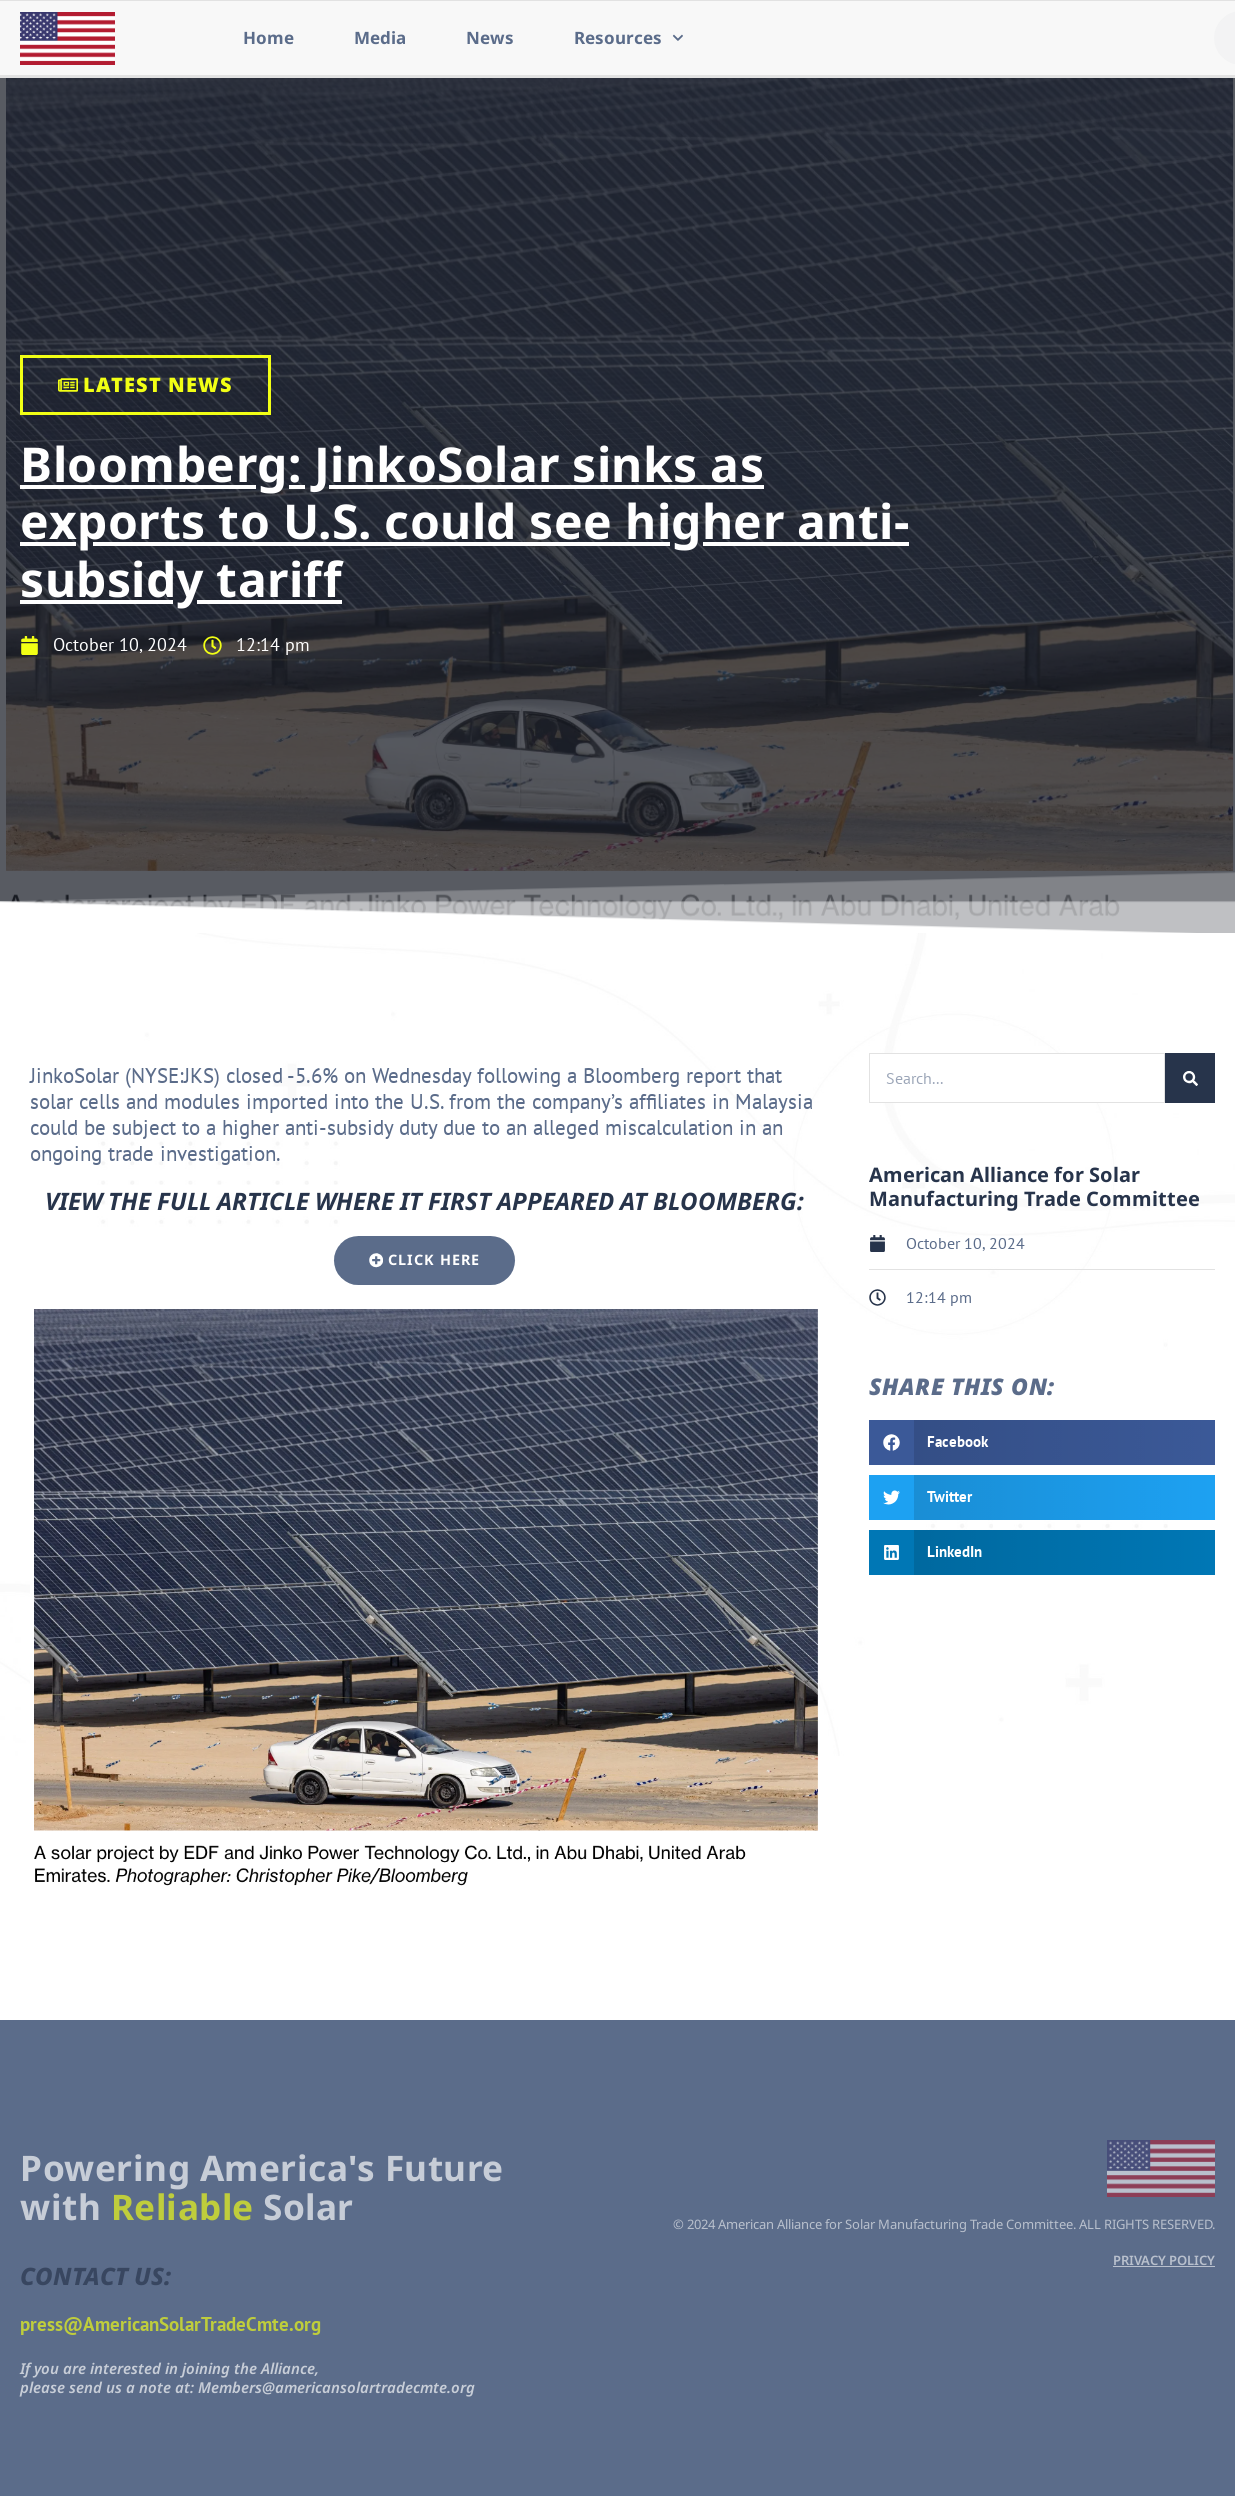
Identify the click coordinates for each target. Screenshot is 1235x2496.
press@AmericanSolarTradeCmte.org (170, 2324)
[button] (1042, 1442)
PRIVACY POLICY (1164, 2260)
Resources (629, 38)
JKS (199, 1075)
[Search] (1190, 1078)
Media (380, 38)
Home (268, 38)
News (490, 38)
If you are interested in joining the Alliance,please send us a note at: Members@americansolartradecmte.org (247, 2378)
